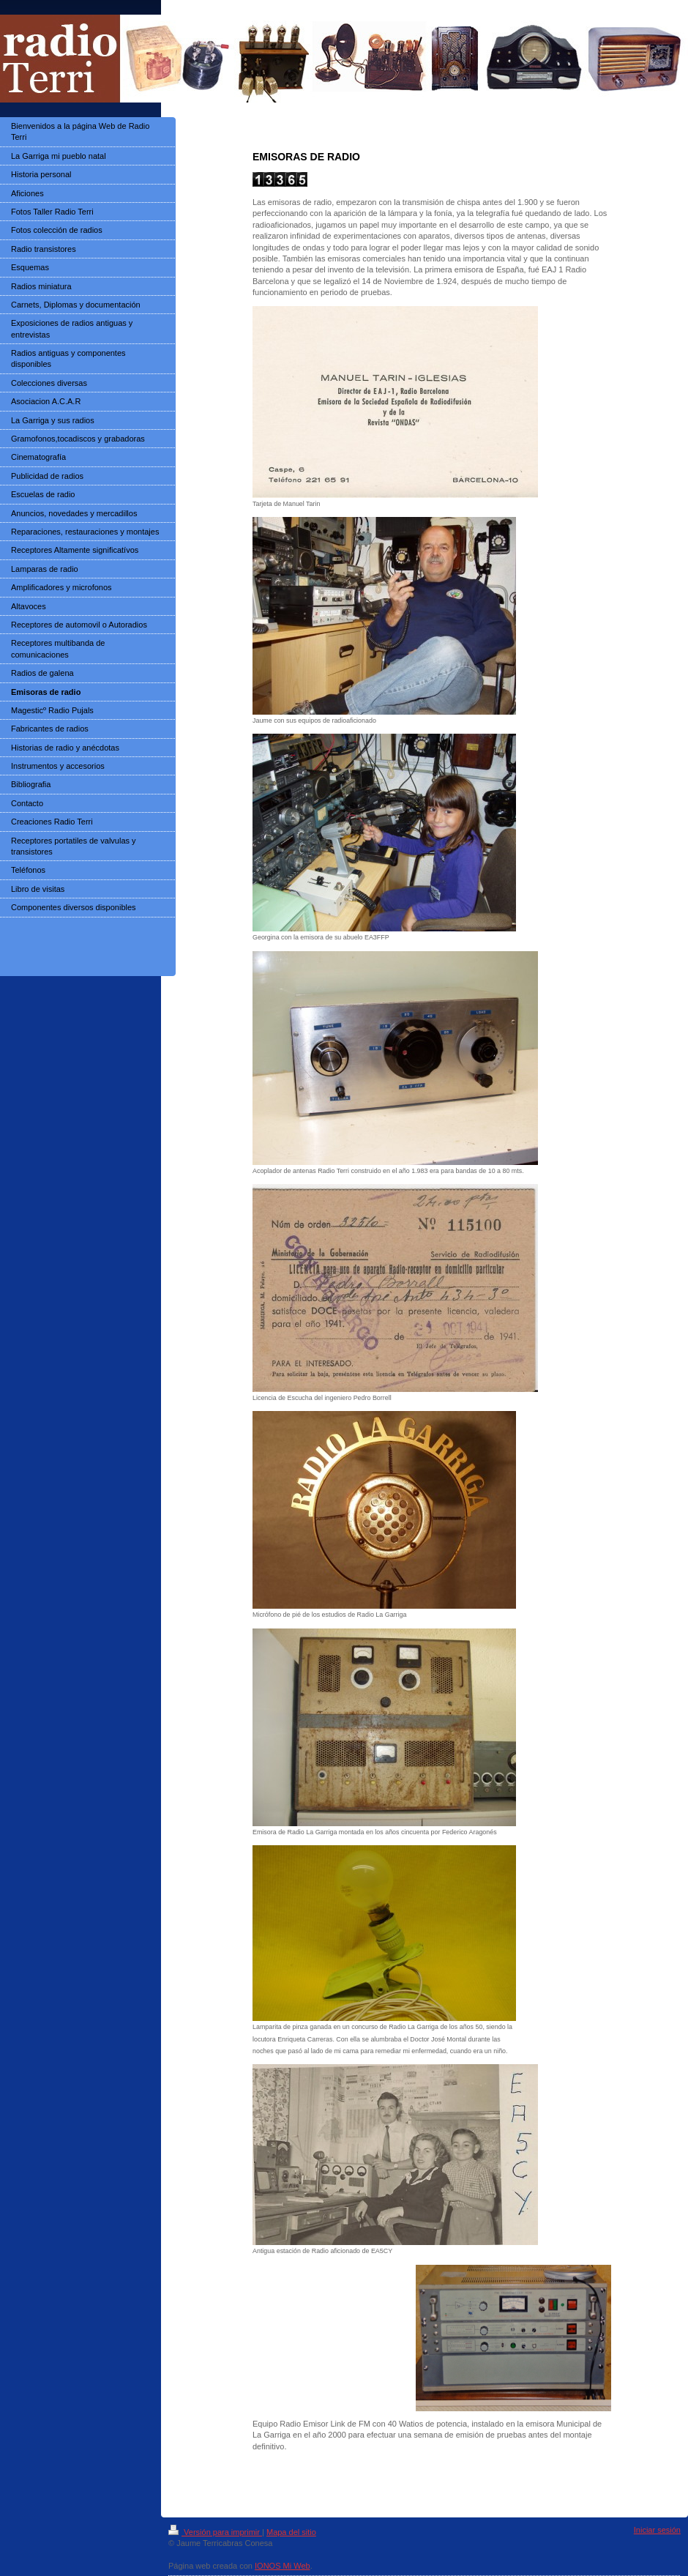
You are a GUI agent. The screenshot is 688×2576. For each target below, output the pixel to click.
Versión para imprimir (215, 2532)
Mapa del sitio (291, 2532)
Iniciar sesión (657, 2529)
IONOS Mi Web (282, 2565)
